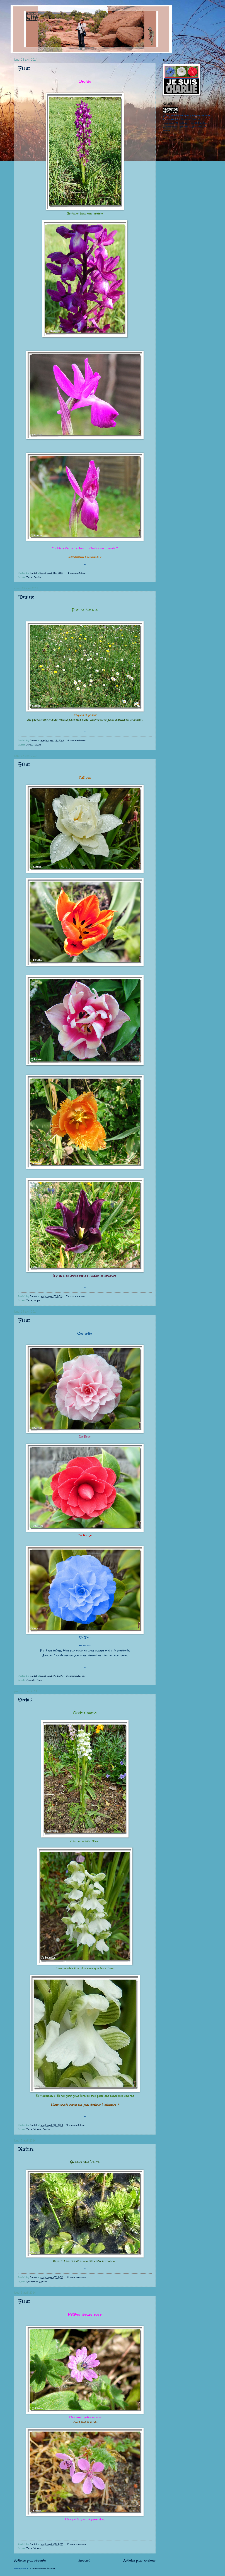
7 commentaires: (76, 1296)
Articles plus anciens (139, 2560)
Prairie (26, 597)
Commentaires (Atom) (42, 2568)
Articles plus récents (30, 2560)
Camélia (30, 1680)
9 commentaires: (77, 740)
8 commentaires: (76, 1676)
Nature (37, 2129)
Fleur (24, 68)
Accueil (84, 2560)
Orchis (37, 577)
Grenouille (32, 2281)
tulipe (37, 1300)
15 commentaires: (77, 2544)
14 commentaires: (77, 573)
